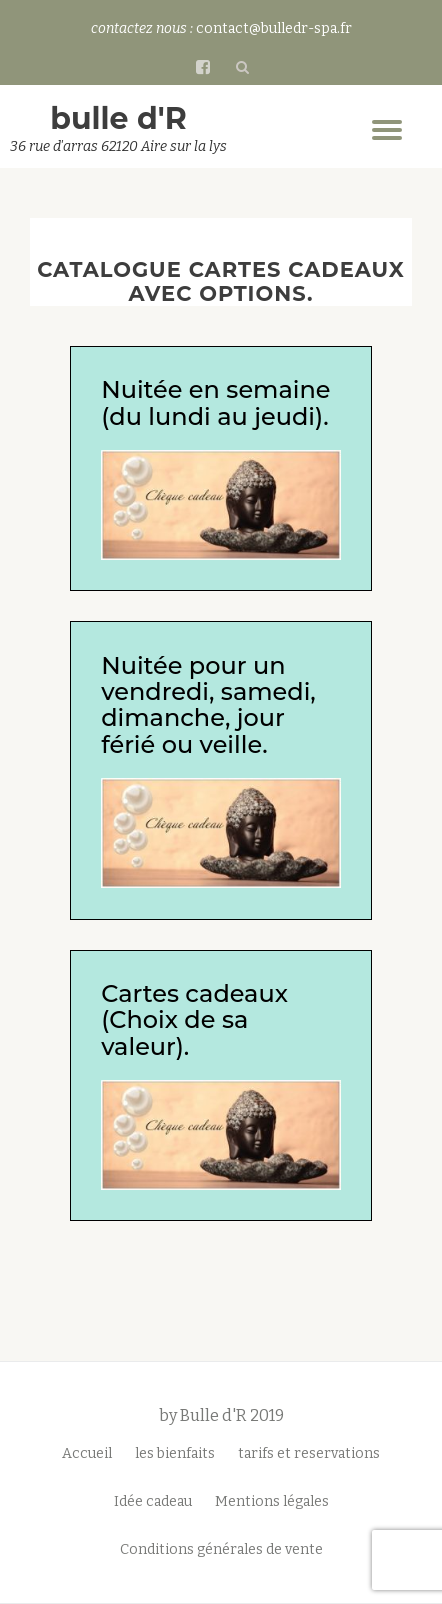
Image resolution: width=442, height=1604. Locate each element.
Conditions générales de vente (221, 1549)
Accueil (87, 1453)
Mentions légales (272, 1501)
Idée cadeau (153, 1501)
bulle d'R (118, 118)
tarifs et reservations (309, 1453)
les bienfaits (175, 1453)
